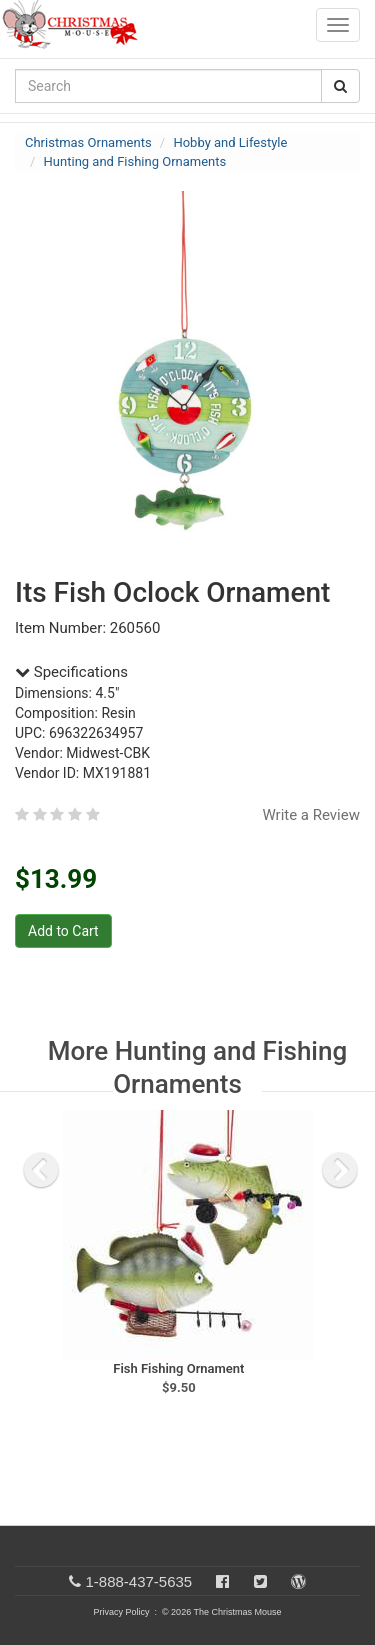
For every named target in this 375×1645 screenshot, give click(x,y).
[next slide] (340, 1170)
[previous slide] (41, 1170)
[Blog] (298, 1581)
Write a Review (311, 815)
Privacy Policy (121, 1612)
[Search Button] (340, 86)
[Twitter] (260, 1581)
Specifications (71, 672)
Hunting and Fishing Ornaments (135, 161)
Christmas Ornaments (88, 142)
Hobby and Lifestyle (230, 142)
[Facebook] (222, 1581)
